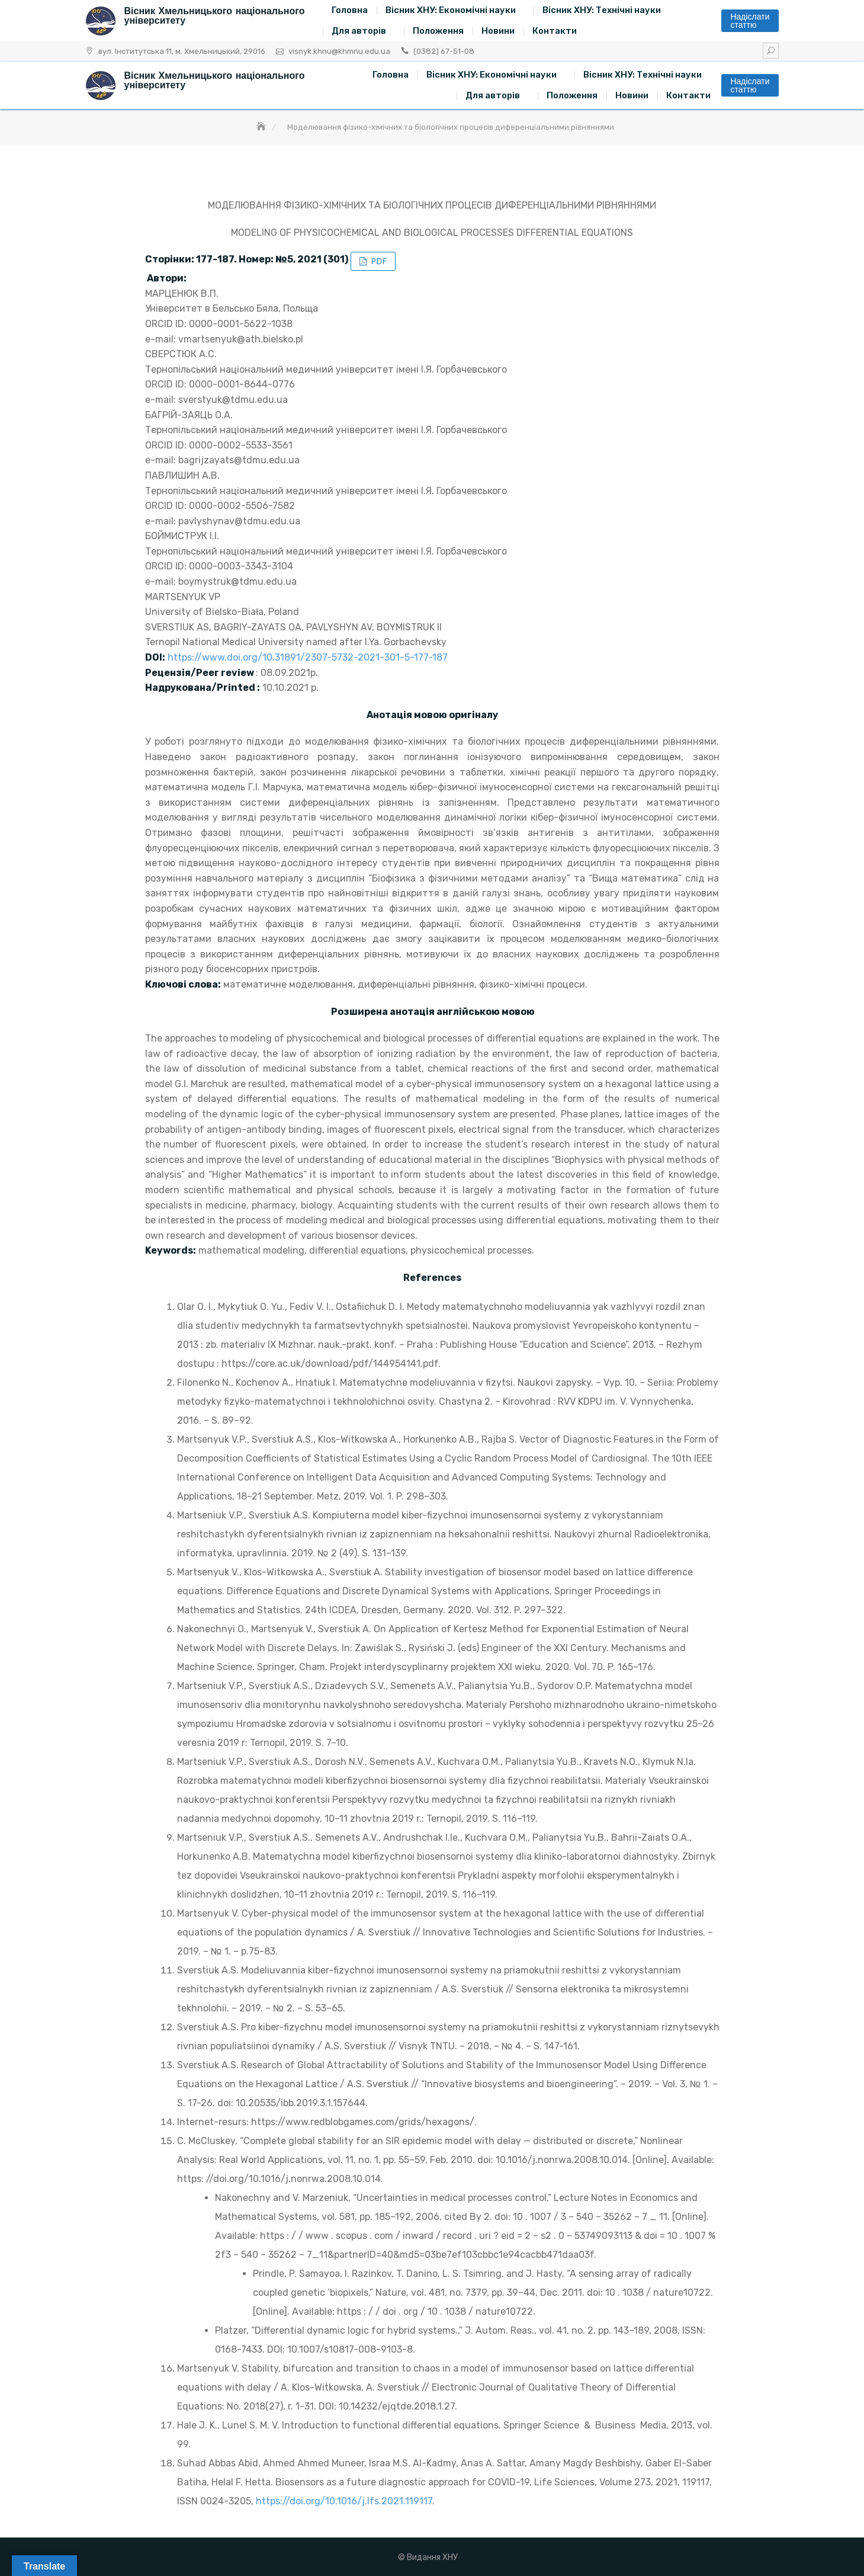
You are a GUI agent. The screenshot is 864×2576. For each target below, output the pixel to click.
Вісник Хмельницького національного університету (214, 15)
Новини (498, 30)
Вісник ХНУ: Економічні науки (451, 10)
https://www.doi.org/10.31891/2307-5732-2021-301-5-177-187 (308, 657)
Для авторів (359, 30)
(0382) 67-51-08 (443, 51)
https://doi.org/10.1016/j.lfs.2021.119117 (344, 2501)
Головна (350, 10)
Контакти (554, 30)
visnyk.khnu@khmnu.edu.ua (339, 51)
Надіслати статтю (749, 21)
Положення (438, 30)
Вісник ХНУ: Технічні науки (601, 10)
